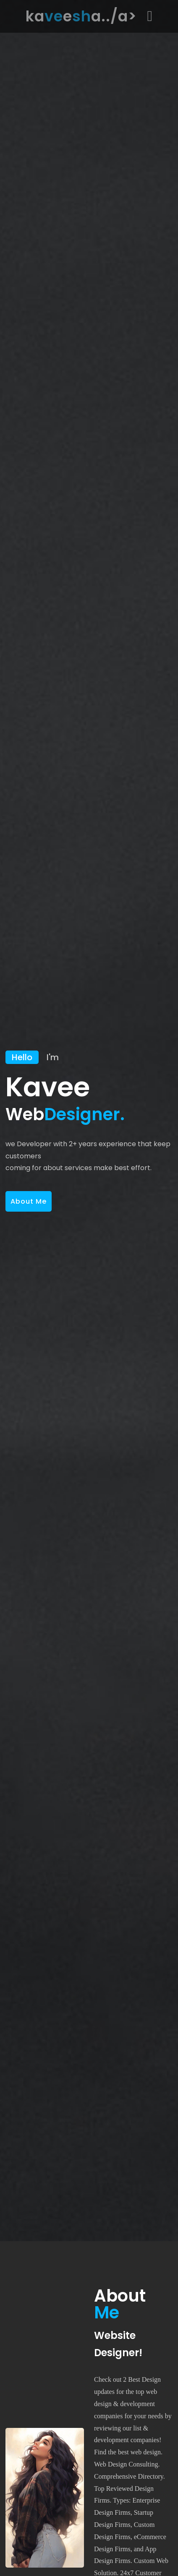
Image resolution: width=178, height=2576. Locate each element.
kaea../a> (81, 16)
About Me (28, 1201)
